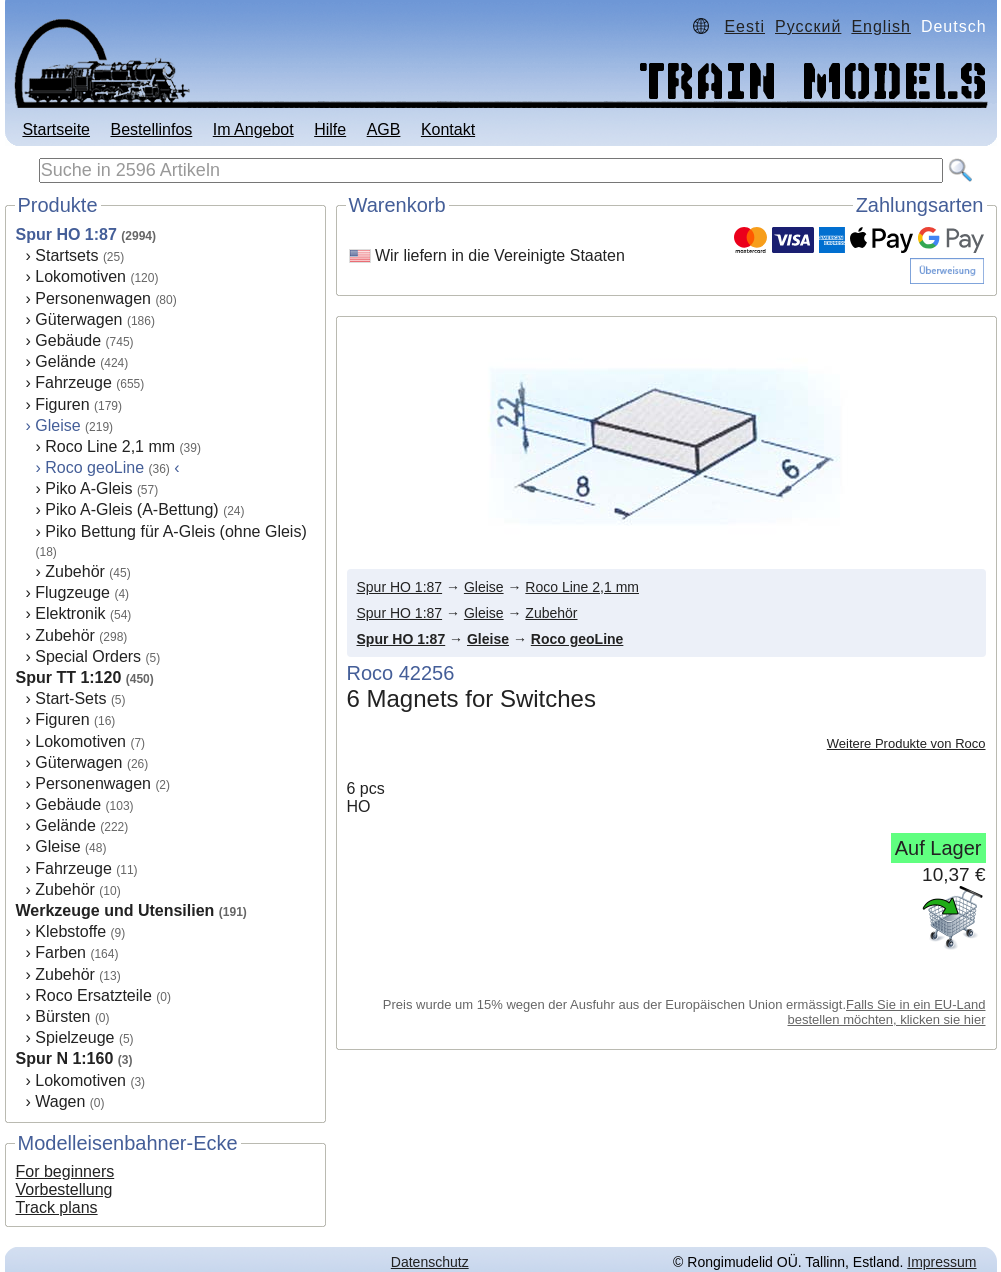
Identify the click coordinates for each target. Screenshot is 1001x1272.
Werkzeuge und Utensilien (115, 910)
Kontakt (448, 129)
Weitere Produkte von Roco (906, 743)
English (880, 26)
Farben (60, 952)
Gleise (57, 425)
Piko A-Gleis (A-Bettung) (131, 509)
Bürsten (62, 1016)
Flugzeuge (72, 592)
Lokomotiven (80, 276)
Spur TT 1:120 (69, 677)
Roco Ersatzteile (93, 995)
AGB (384, 129)
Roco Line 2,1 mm (110, 446)
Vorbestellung (64, 1189)
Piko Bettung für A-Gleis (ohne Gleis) (175, 531)
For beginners (65, 1171)
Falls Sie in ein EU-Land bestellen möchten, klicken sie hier (887, 1012)
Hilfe (330, 129)
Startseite (56, 129)
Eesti (744, 26)
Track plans (57, 1207)
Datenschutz (430, 1262)
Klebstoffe (70, 931)
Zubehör (75, 571)
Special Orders (88, 656)
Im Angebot (253, 129)
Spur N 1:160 (65, 1058)
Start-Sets (70, 698)
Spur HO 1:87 (66, 234)
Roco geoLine (577, 639)
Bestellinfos (151, 129)
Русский (808, 26)
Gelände (65, 361)
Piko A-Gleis (88, 488)
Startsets (66, 255)
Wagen (60, 1101)
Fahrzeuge (73, 382)
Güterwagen (78, 319)
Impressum (941, 1262)
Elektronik (70, 613)
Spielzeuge (74, 1037)
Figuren (62, 404)
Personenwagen (93, 298)
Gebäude (68, 340)
